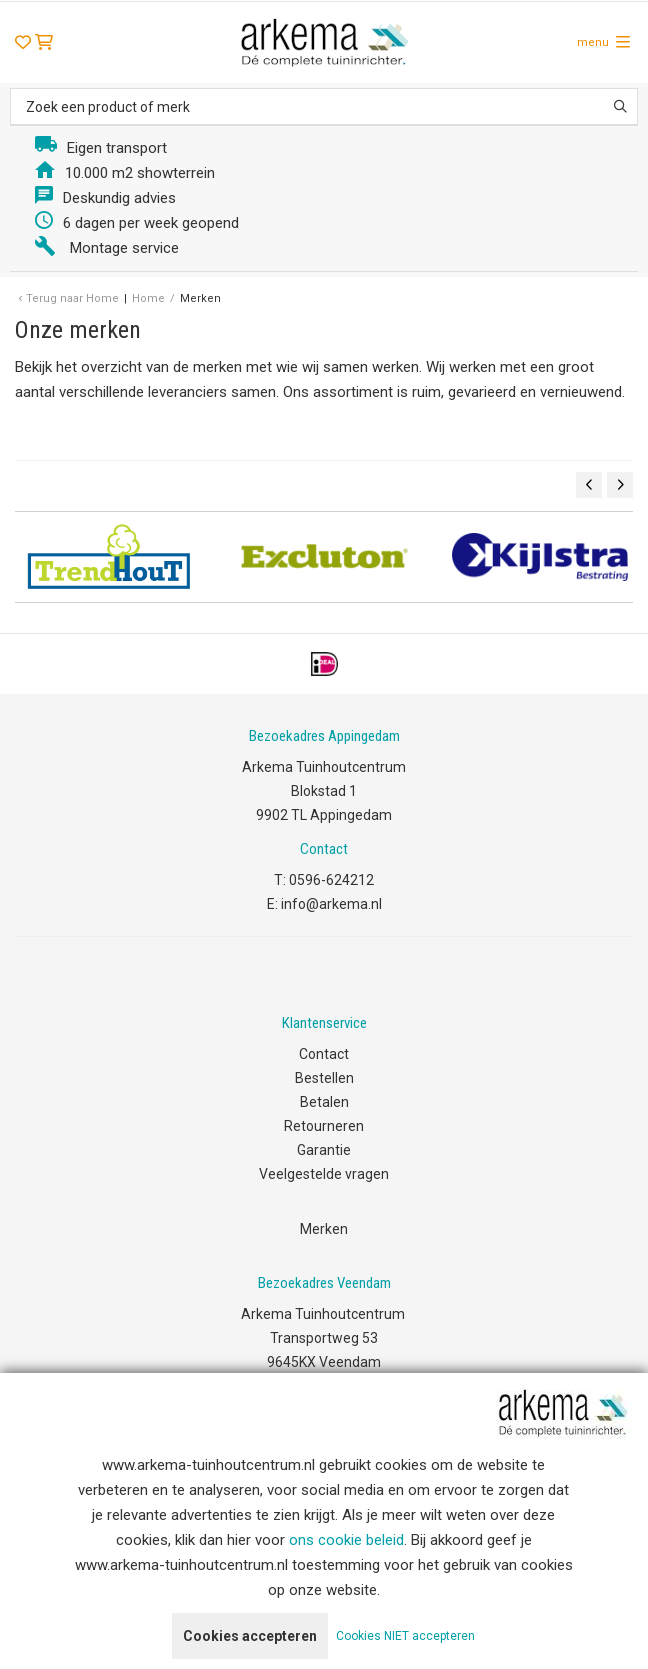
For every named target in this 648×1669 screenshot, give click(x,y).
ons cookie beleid (346, 1540)
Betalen (324, 1102)
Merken (324, 1229)
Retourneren (324, 1126)
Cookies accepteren (250, 1636)
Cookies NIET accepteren (405, 1636)
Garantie (324, 1150)
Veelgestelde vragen (324, 1174)
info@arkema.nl (331, 904)
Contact (324, 1054)
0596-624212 (331, 880)
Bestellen (324, 1078)
